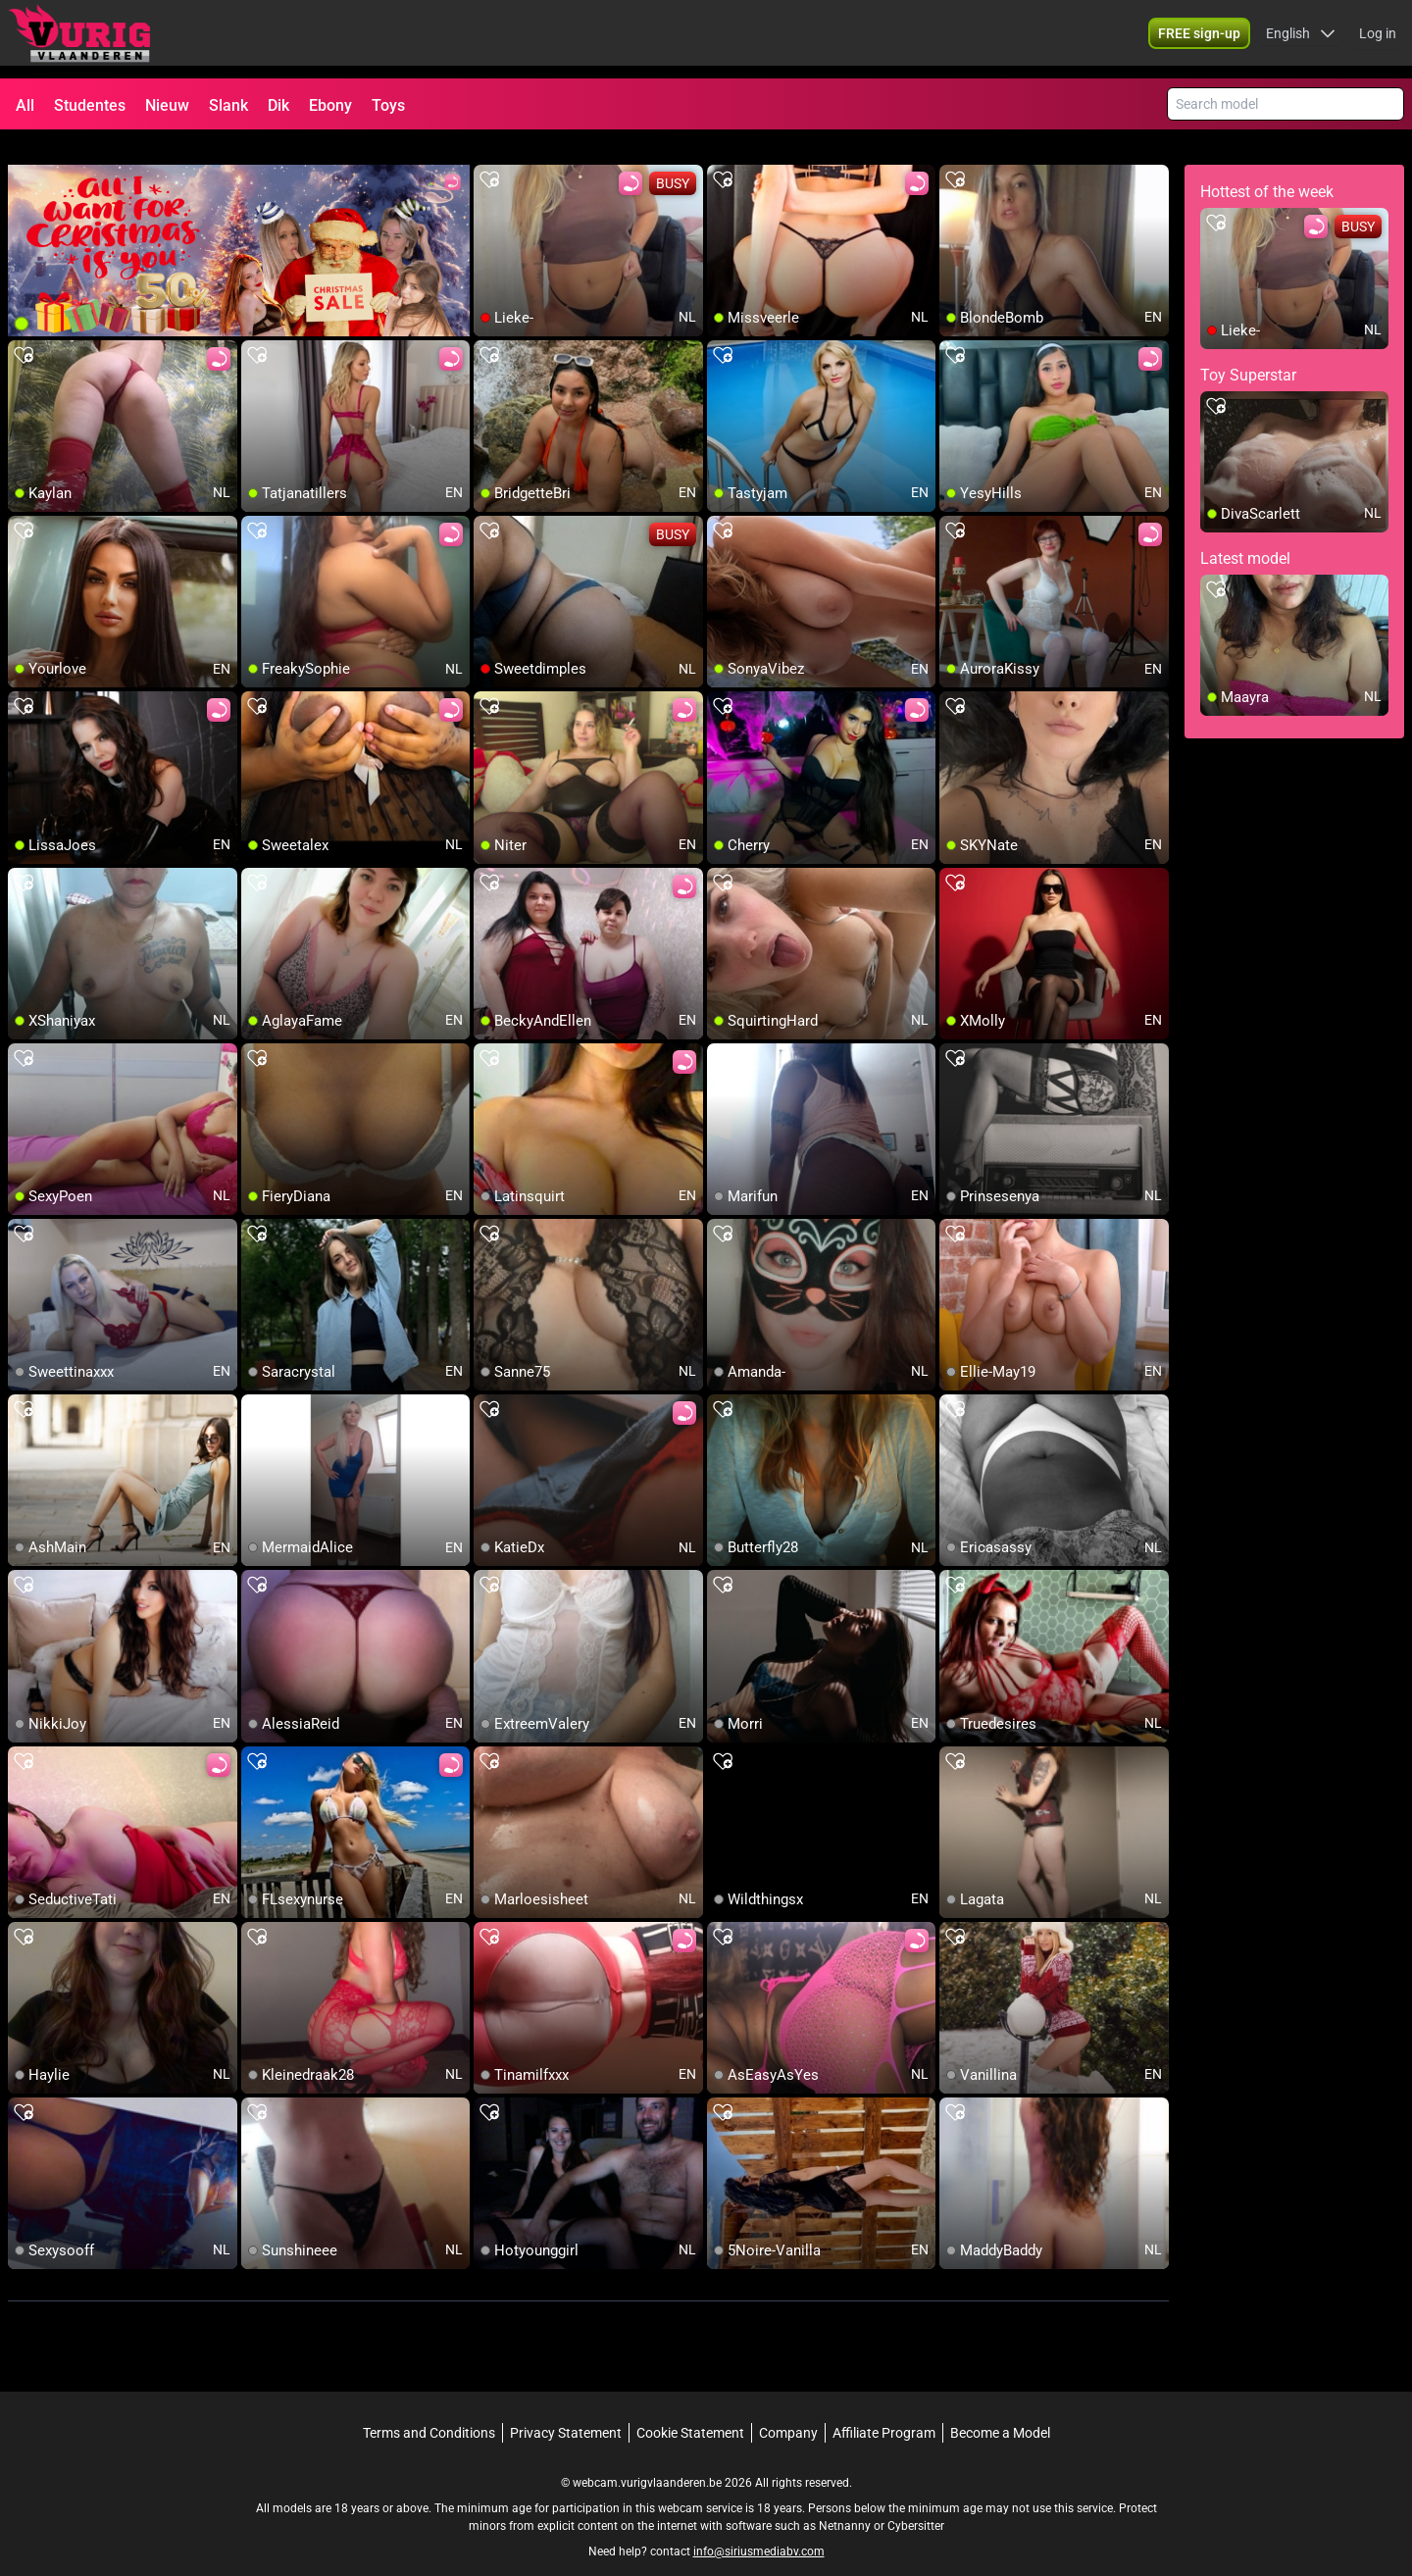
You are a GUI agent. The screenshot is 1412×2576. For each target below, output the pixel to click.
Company (788, 2409)
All (25, 105)
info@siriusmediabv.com (759, 2528)
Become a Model (1000, 2409)
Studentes (90, 105)
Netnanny (846, 2502)
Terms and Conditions (429, 2409)
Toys (388, 105)
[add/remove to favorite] (489, 157)
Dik (278, 105)
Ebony (330, 105)
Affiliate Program (883, 2409)
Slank (228, 105)
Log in (1377, 39)
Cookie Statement (690, 2409)
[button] (1300, 39)
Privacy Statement (566, 2409)
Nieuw (167, 105)
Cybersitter (915, 2502)
